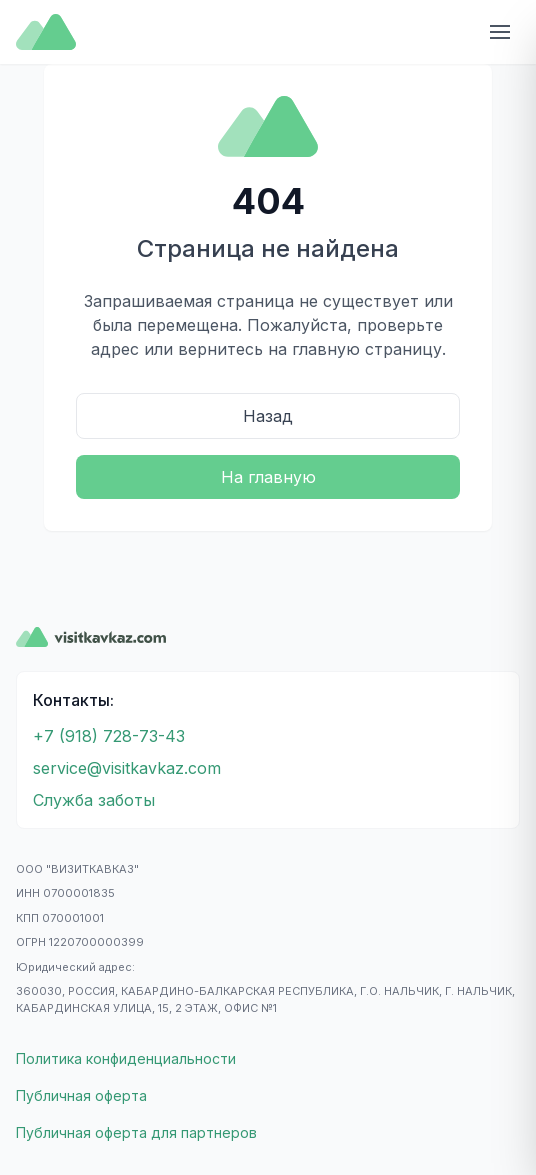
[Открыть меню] (500, 32)
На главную (268, 477)
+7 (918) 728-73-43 (109, 736)
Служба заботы (94, 800)
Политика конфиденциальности (126, 1058)
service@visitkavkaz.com (127, 768)
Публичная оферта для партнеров (136, 1132)
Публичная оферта (81, 1095)
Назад (268, 416)
